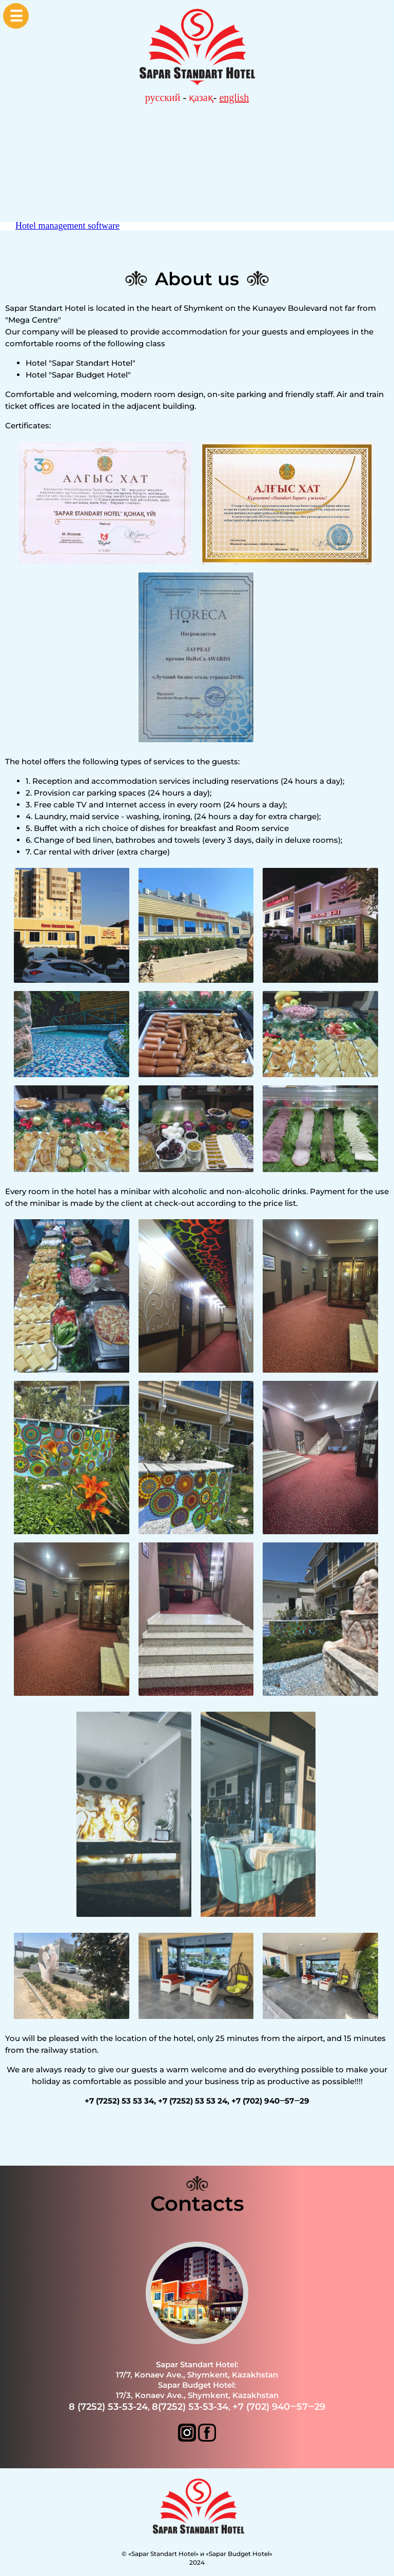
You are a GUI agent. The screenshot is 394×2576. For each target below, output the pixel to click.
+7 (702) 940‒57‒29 (278, 2406)
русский (163, 97)
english (234, 97)
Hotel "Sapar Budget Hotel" (78, 375)
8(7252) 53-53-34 (190, 2406)
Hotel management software (67, 226)
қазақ (201, 97)
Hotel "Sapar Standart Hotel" (80, 363)
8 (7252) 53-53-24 (108, 2406)
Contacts (197, 2203)
